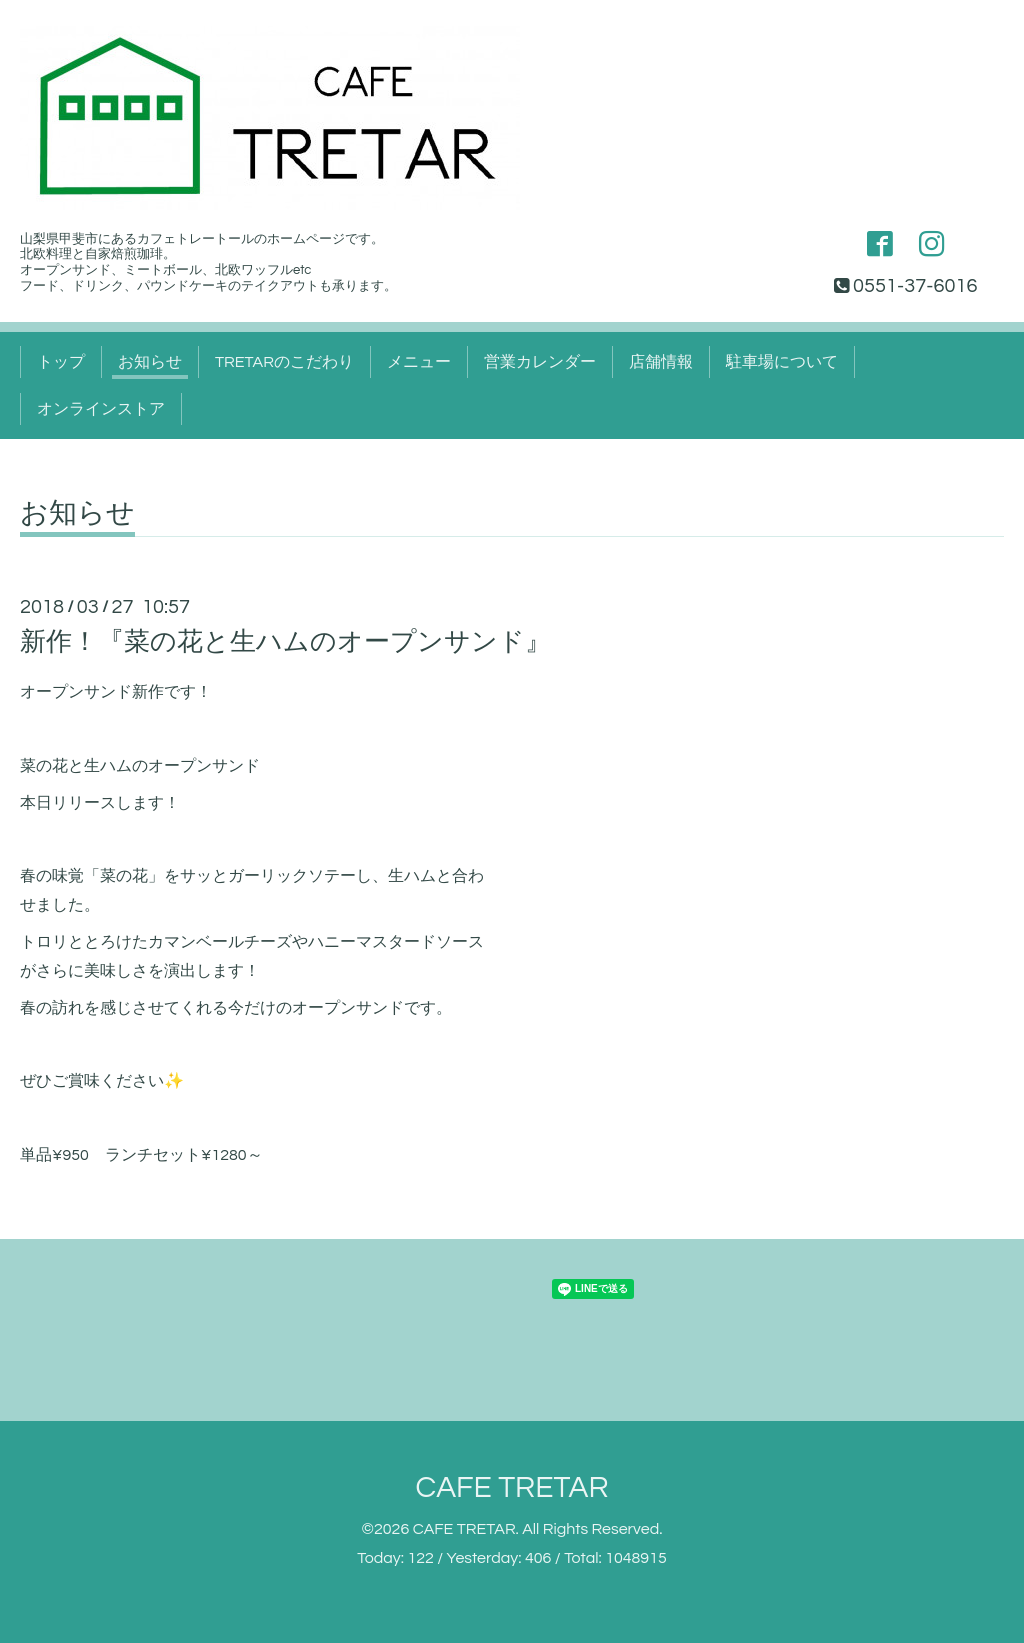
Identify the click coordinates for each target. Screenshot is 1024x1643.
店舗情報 (661, 362)
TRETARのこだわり (284, 362)
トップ (61, 362)
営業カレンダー (540, 362)
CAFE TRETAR (511, 1487)
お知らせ (150, 362)
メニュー (419, 362)
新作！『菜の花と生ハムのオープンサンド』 (285, 642)
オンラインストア (101, 409)
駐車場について (782, 362)
